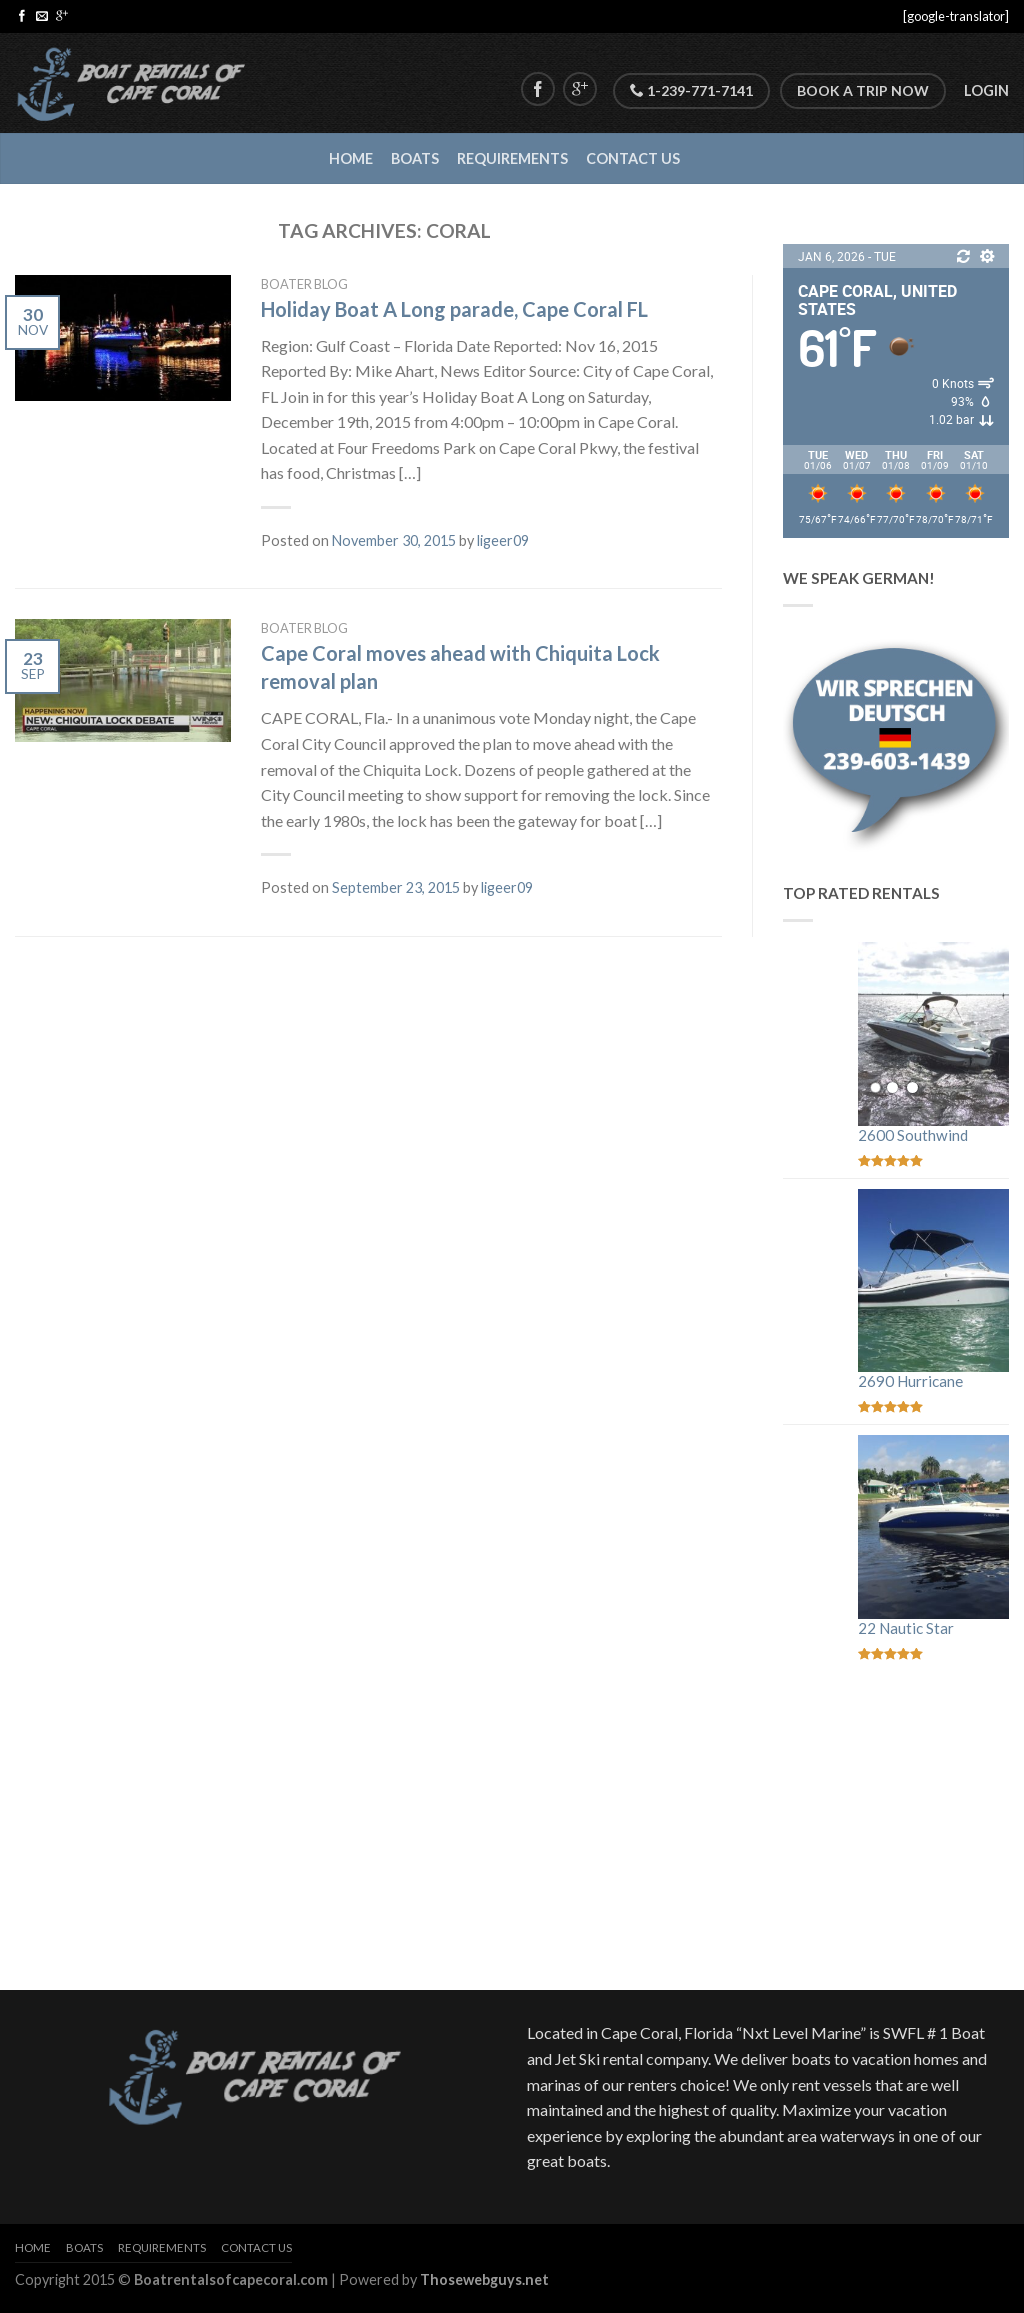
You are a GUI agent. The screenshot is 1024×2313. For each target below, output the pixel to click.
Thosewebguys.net (484, 2279)
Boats (415, 158)
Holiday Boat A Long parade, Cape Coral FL (454, 309)
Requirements (512, 158)
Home (351, 158)
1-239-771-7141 (691, 90)
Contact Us (633, 158)
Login (986, 90)
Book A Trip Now (863, 90)
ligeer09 (503, 540)
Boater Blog (304, 284)
